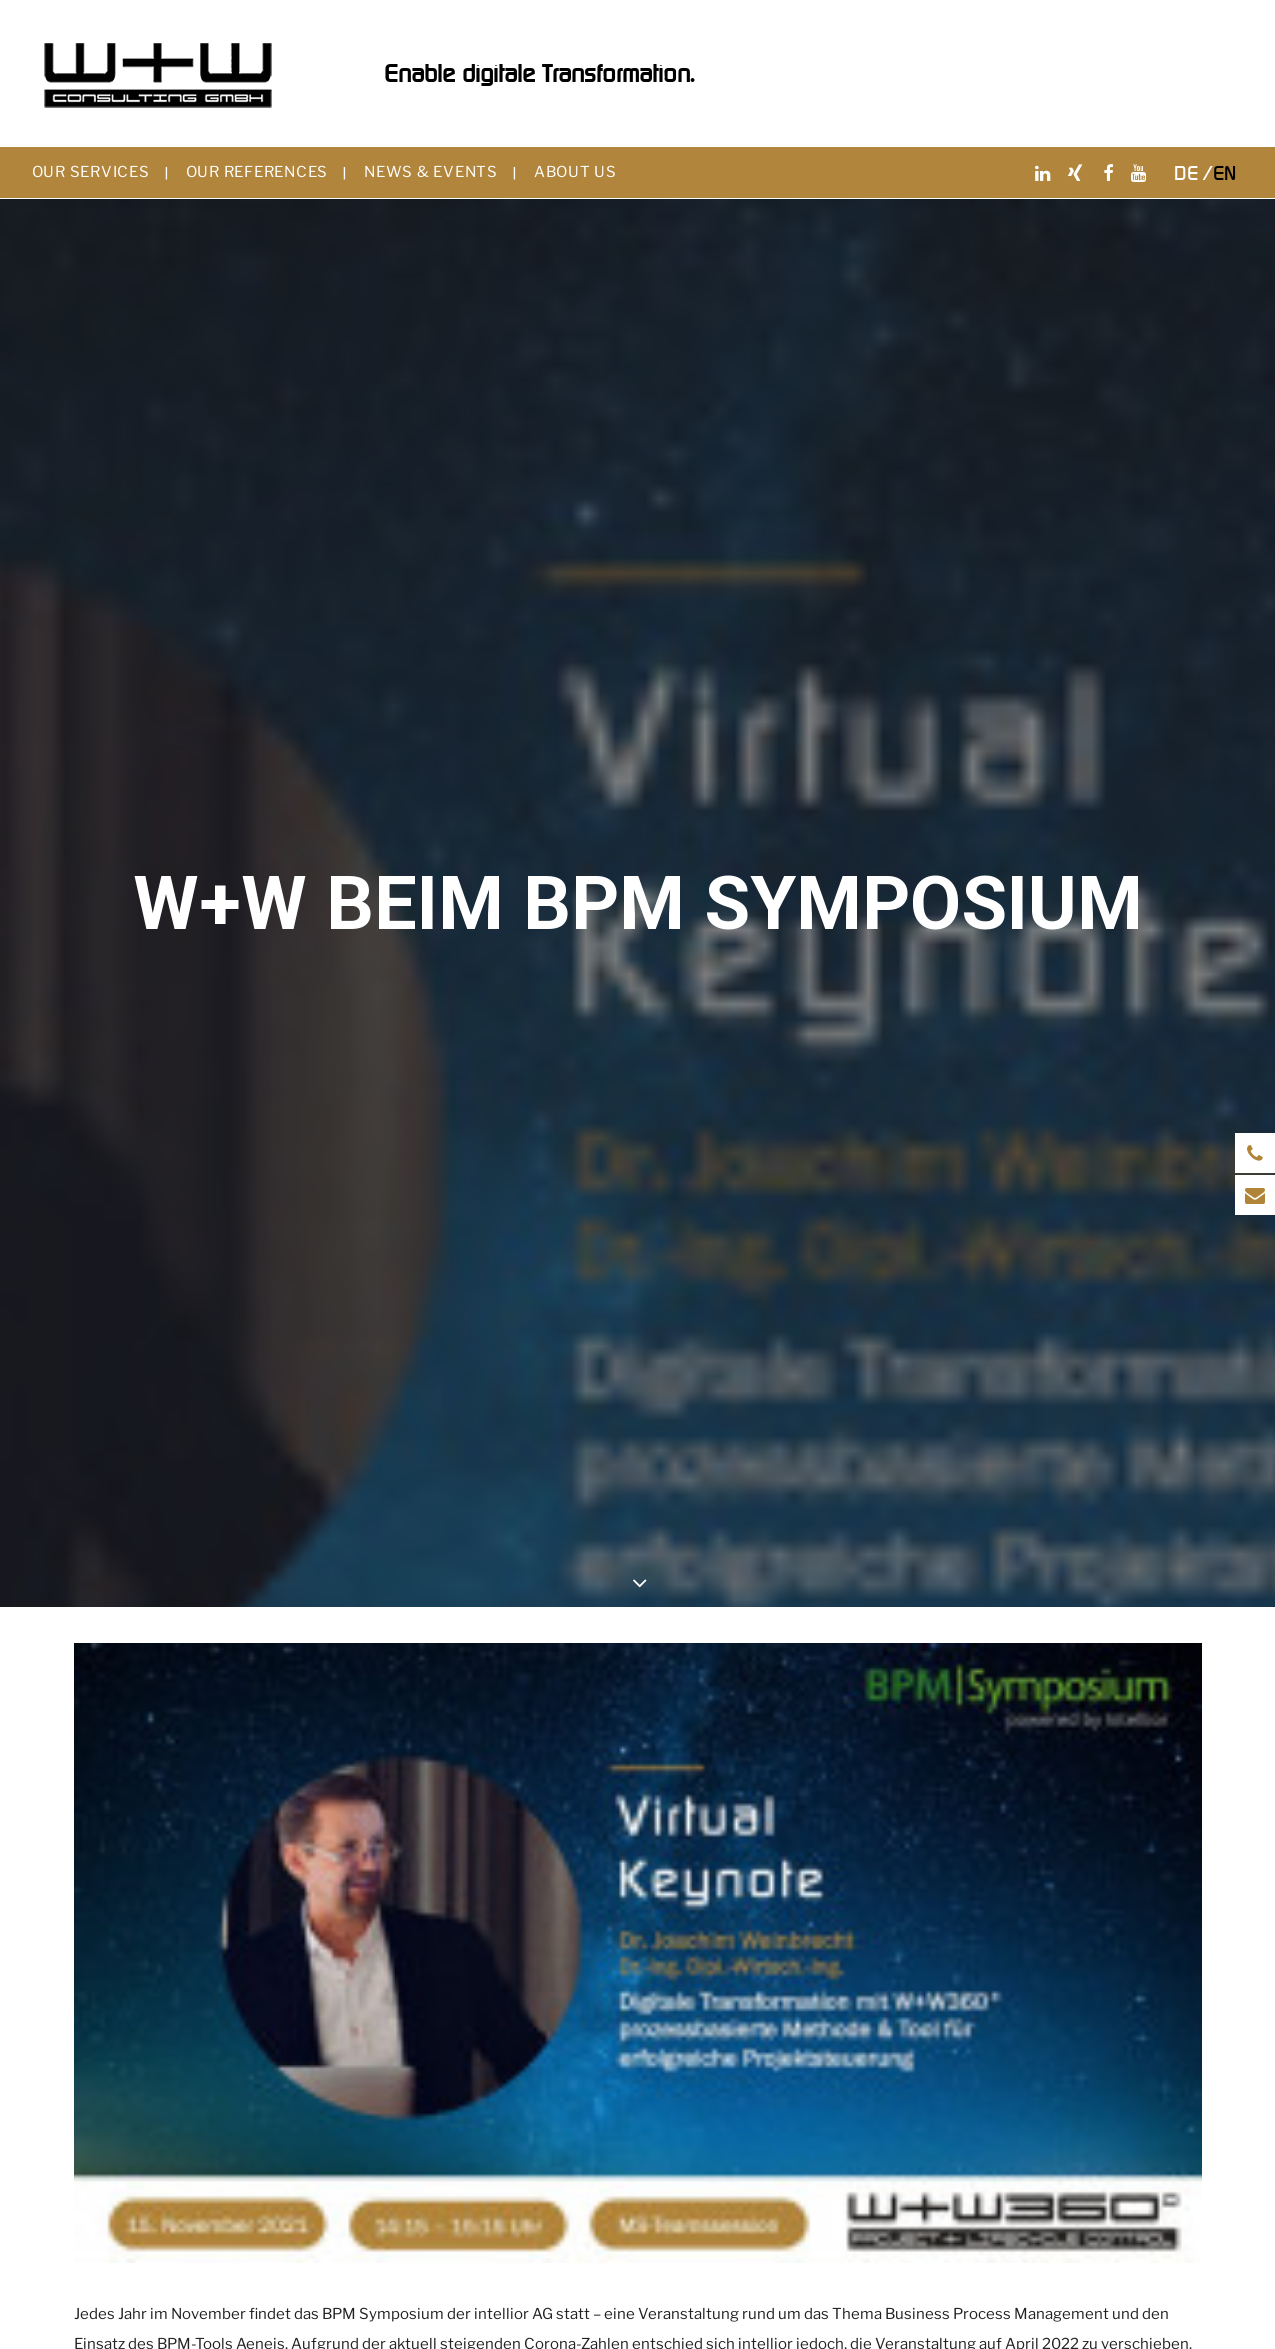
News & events (431, 172)
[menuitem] (100, 172)
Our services (91, 172)
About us (575, 172)
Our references (257, 172)
